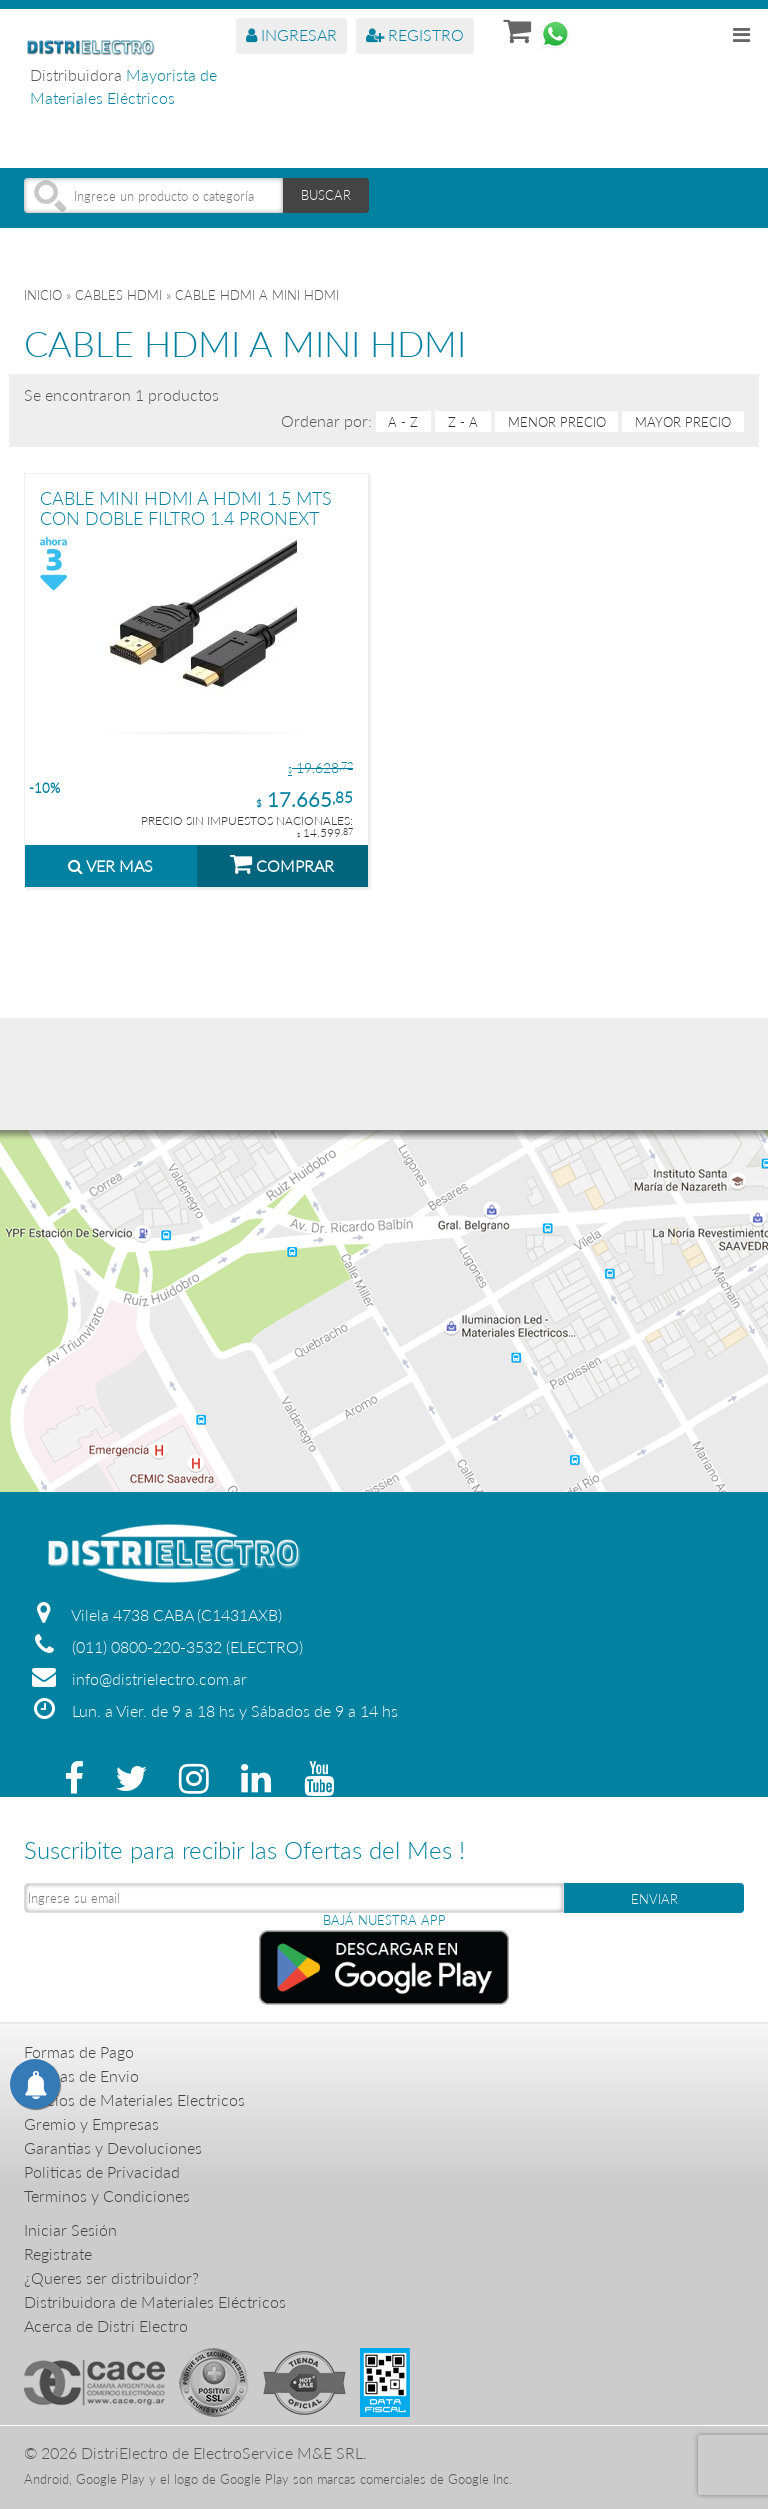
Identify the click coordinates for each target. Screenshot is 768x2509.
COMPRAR (282, 863)
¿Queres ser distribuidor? (111, 2277)
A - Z (403, 422)
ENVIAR (654, 1899)
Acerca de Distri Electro (106, 2325)
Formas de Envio (81, 2075)
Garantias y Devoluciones (113, 2147)
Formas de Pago (79, 2051)
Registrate (58, 2253)
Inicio (43, 295)
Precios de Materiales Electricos (134, 2099)
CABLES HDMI (118, 295)
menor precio (557, 422)
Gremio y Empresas (91, 2123)
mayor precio (683, 422)
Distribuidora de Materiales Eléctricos (155, 2301)
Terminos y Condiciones (107, 2195)
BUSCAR (326, 195)
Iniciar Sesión (70, 2229)
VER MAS (110, 865)
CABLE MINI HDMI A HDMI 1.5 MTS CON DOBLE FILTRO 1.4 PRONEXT (186, 507)
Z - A (463, 422)
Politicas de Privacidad (102, 2171)
